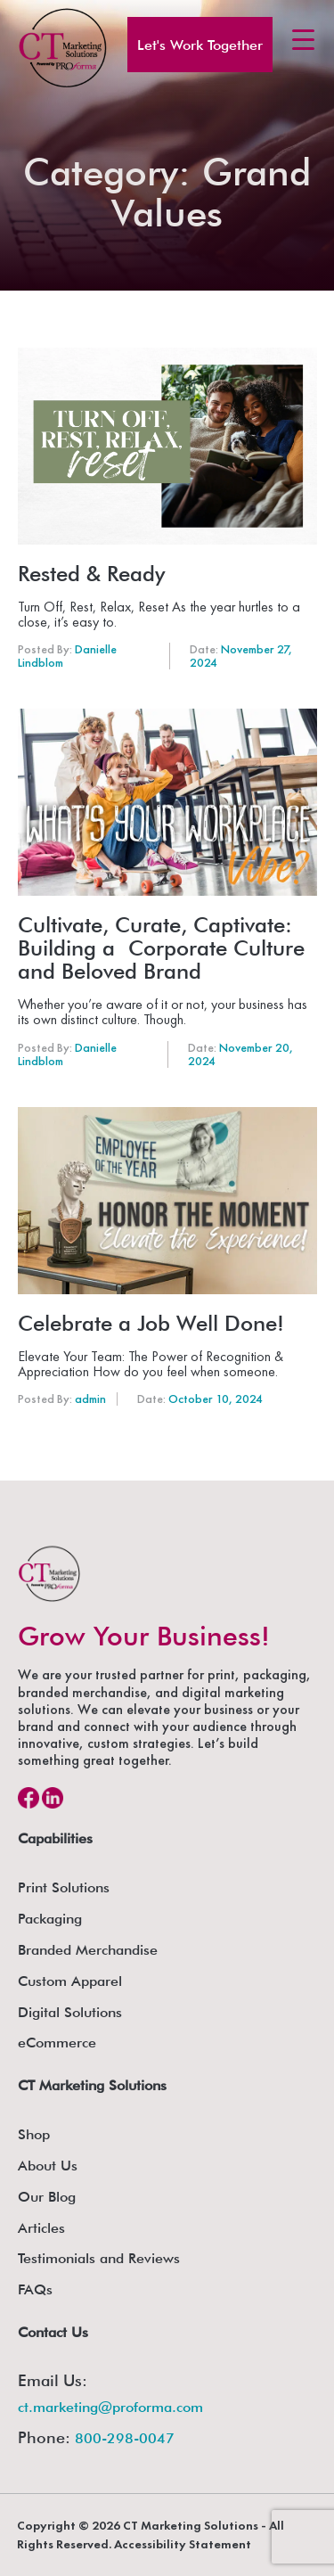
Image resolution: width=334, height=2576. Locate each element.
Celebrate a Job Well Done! (151, 1323)
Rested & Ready (91, 574)
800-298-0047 (125, 2438)
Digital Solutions (70, 2012)
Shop (34, 2134)
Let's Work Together (200, 45)
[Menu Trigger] (303, 38)
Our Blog (47, 2196)
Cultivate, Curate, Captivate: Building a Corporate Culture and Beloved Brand (161, 948)
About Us (47, 2165)
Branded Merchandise (88, 1949)
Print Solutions (64, 1887)
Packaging (50, 1918)
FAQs (35, 2289)
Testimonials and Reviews (99, 2258)
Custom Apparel (70, 1981)
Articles (41, 2227)
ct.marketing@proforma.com (110, 2407)
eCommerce (57, 2042)
